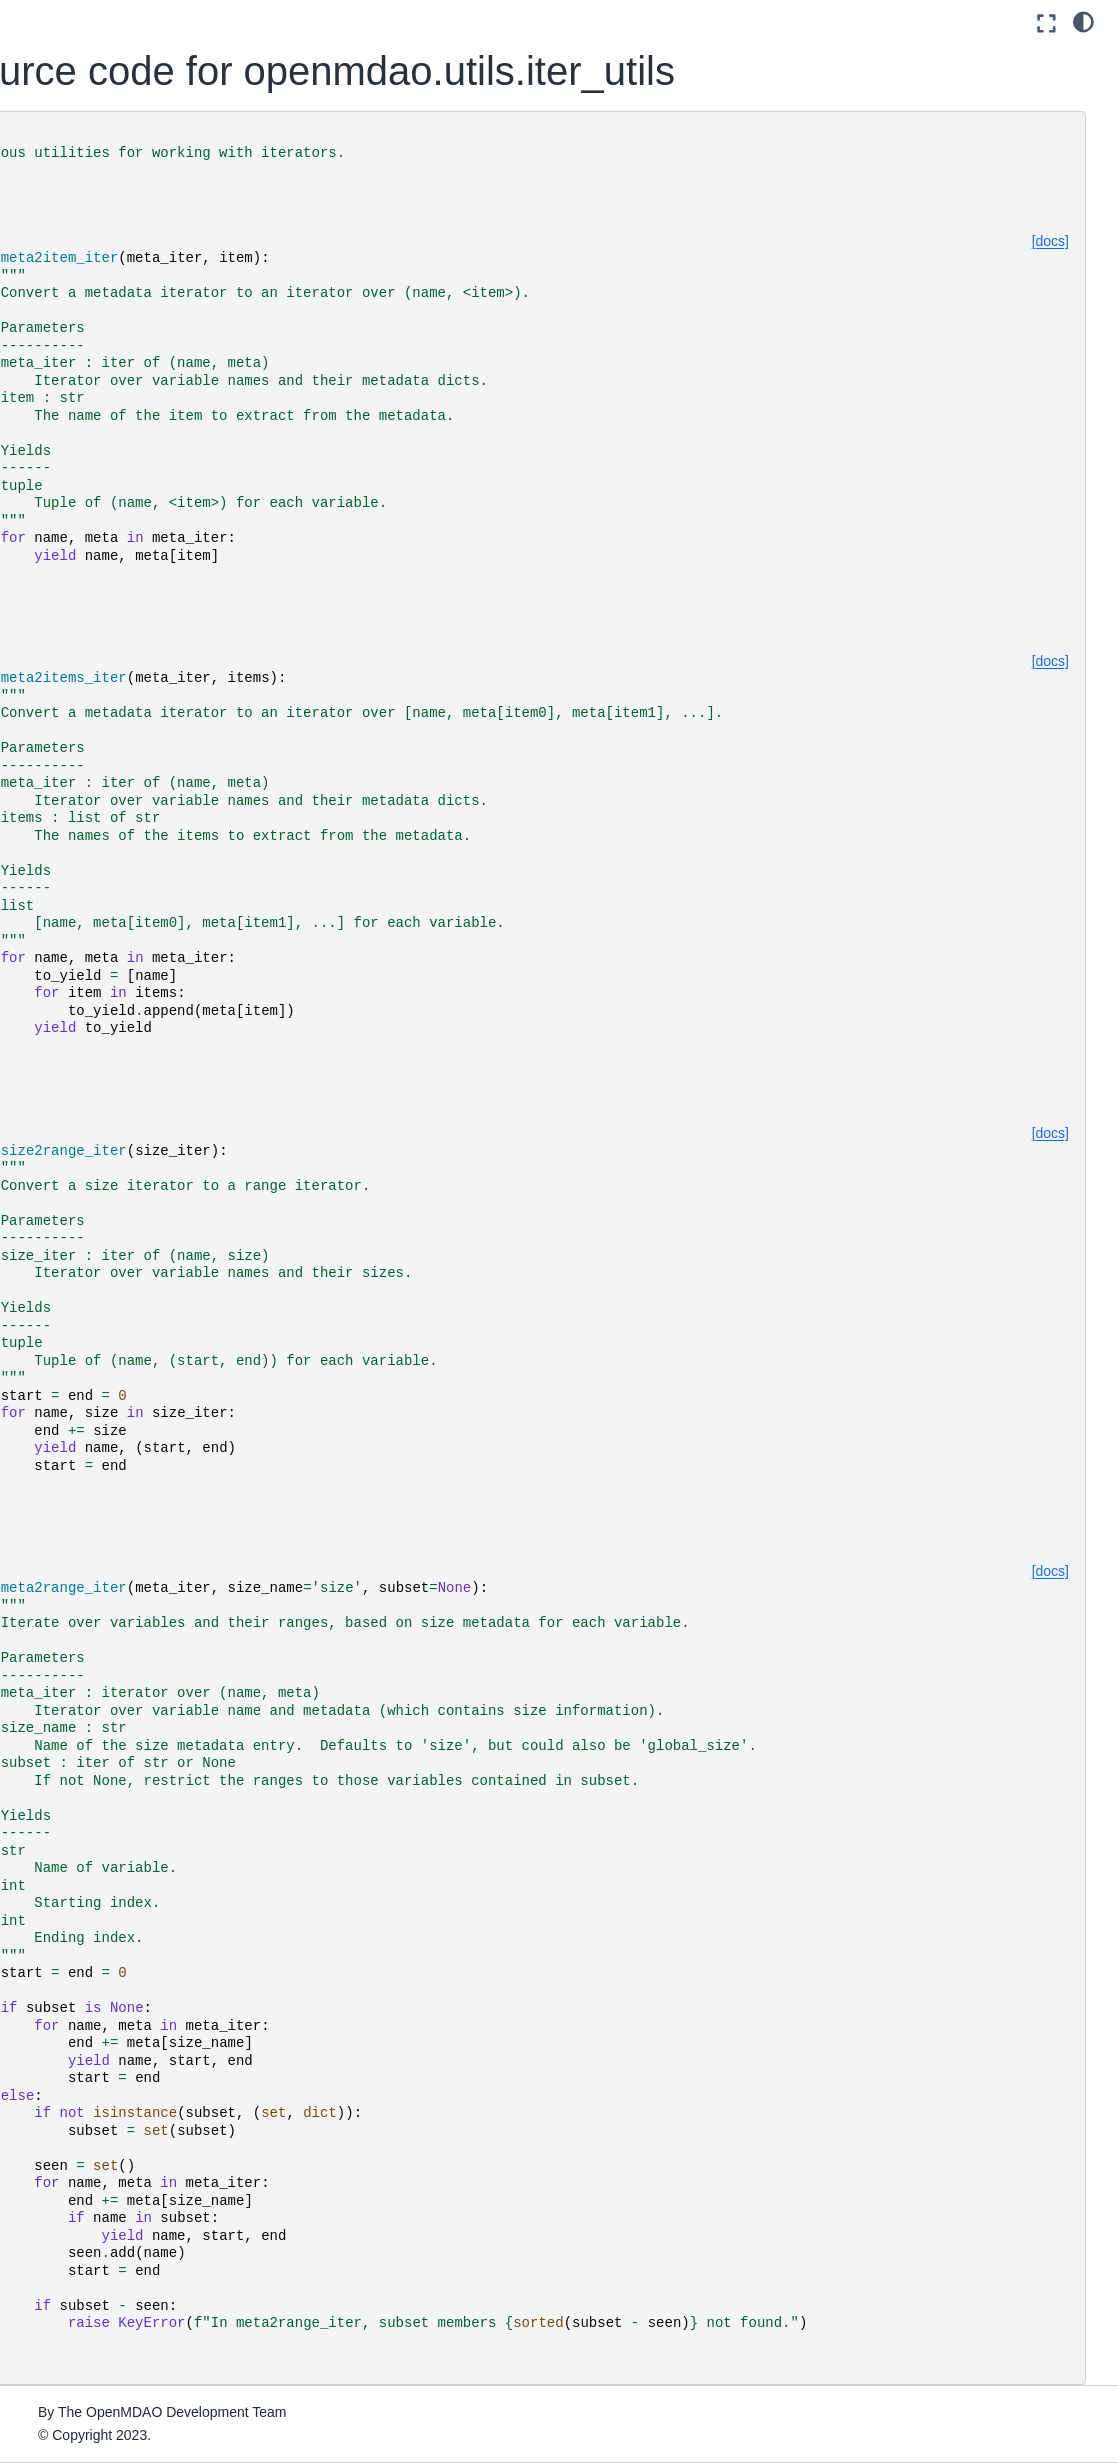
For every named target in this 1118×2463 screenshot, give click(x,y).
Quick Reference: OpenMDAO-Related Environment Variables (98, 964)
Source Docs (67, 1051)
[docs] (1050, 241)
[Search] (111, 151)
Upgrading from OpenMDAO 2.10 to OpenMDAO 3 (117, 897)
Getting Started (74, 233)
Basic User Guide (82, 372)
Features (54, 571)
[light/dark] (1083, 21)
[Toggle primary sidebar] (258, 23)
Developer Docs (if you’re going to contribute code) (85, 1107)
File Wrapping (70, 1019)
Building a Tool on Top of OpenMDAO (96, 762)
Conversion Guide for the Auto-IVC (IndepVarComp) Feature (110, 829)
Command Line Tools (93, 686)
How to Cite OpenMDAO (104, 718)
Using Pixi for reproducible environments (110, 277)
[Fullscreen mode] (1046, 23)
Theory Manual (74, 539)
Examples (57, 603)
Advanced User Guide (96, 456)
